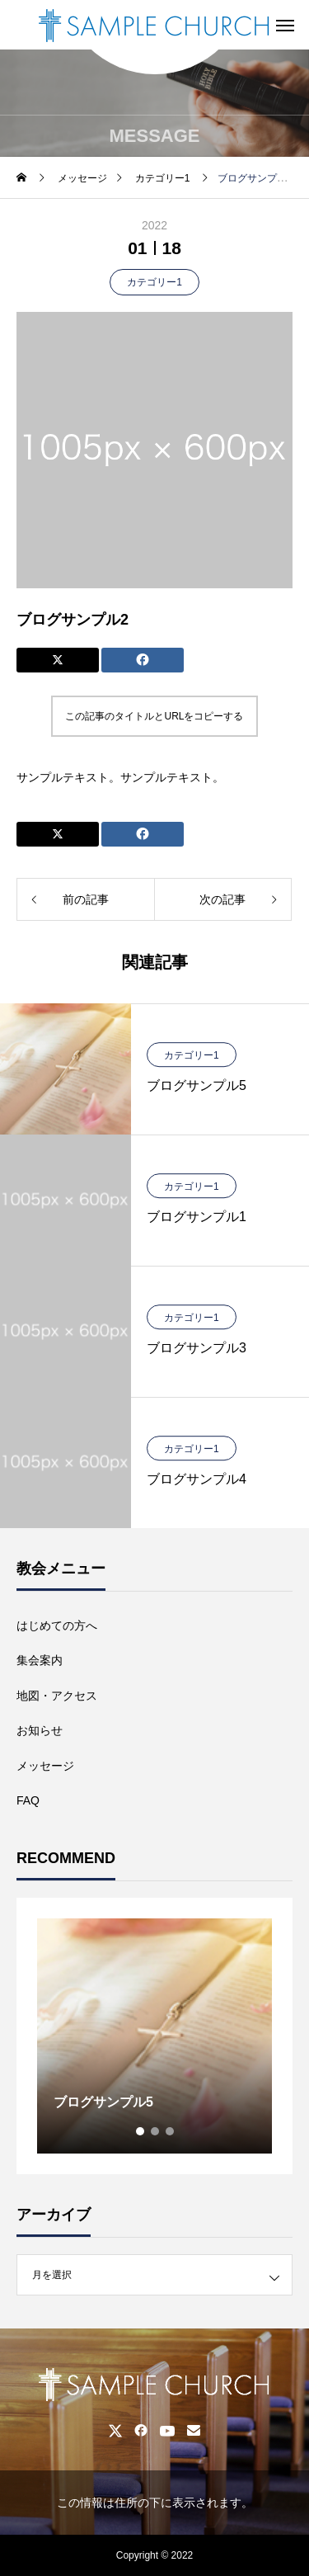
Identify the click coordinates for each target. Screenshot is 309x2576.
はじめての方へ (56, 1625)
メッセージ (45, 1765)
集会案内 (39, 1660)
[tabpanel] (154, 2036)
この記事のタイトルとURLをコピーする (154, 716)
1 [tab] (141, 2131)
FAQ (28, 1800)
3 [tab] (171, 2131)
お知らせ (39, 1730)
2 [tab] (156, 2131)
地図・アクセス (56, 1695)
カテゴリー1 (154, 282)
